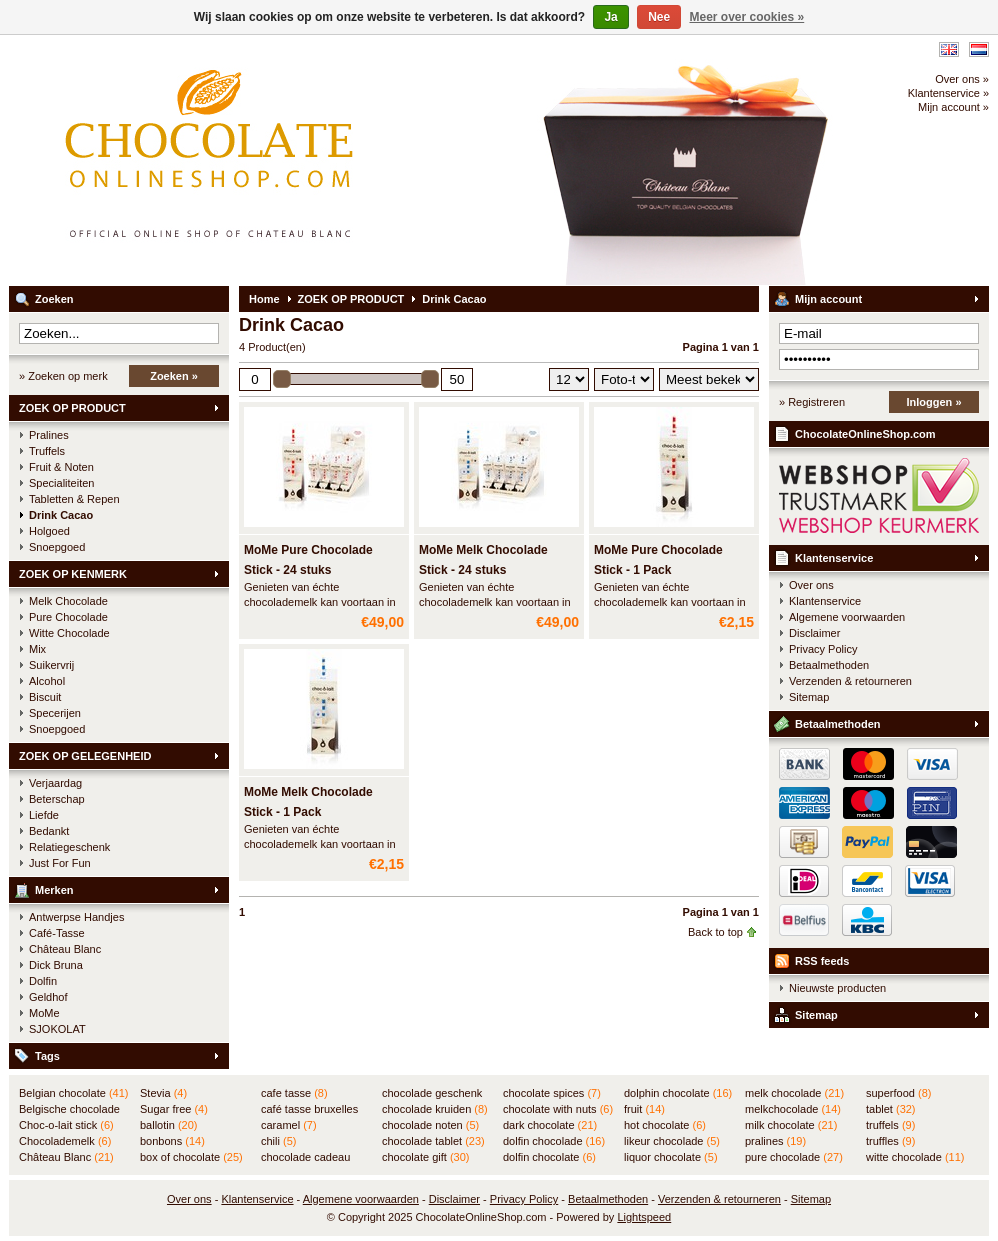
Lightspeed (644, 1217)
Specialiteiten (61, 483)
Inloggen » (934, 402)
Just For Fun (60, 863)
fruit (644, 1109)
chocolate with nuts (558, 1109)
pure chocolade (794, 1157)
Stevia (163, 1093)
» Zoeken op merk (63, 376)
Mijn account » (953, 107)
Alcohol (47, 681)
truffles (890, 1141)
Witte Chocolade (69, 633)
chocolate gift (425, 1157)
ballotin (168, 1125)
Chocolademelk (65, 1141)
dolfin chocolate (549, 1157)
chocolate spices (552, 1093)
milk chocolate (791, 1125)
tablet (891, 1109)
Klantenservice (834, 558)
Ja (610, 17)
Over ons (811, 585)
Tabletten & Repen (74, 499)
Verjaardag (55, 783)
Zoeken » (174, 376)
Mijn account (828, 299)
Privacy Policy (823, 649)
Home (264, 299)
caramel (289, 1125)
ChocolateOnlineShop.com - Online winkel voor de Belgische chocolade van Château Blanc (274, 160)
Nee (659, 17)
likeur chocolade (672, 1141)
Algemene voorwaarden (847, 617)
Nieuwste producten (837, 988)
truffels (890, 1125)
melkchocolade (793, 1109)
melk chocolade (794, 1093)
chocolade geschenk (432, 1094)
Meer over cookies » (747, 17)
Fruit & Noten (61, 467)
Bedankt (49, 831)
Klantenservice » (948, 93)
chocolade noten (430, 1125)
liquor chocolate (671, 1157)
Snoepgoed (57, 547)
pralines (775, 1141)
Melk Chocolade (68, 601)
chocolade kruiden (435, 1109)
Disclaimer (814, 633)
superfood (898, 1093)
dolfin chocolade (554, 1141)
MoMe (44, 1013)
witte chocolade (915, 1157)
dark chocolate (550, 1125)
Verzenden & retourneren (850, 681)
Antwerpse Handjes (76, 917)
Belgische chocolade (69, 1110)
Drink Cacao (61, 515)
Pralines (49, 435)
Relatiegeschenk (69, 847)
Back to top (715, 932)
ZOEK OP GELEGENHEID (85, 756)
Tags (47, 1056)
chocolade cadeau (305, 1158)
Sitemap (809, 697)
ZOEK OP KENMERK (73, 574)
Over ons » (962, 79)
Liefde (44, 815)
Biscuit (45, 697)
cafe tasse (294, 1093)
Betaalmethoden (829, 665)
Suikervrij (51, 665)
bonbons (172, 1141)
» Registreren (812, 402)
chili (278, 1141)
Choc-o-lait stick (66, 1125)
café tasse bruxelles (309, 1110)
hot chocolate (665, 1125)
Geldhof (48, 997)
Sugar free (174, 1109)
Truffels (47, 451)
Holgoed (49, 531)
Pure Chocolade (68, 617)
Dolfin (43, 981)
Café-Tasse (57, 933)
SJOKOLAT (57, 1029)
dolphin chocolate (678, 1093)
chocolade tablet (433, 1141)
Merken (54, 890)
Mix (37, 649)
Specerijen (55, 713)
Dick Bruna (56, 965)
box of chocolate (191, 1157)
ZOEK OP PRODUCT (72, 408)
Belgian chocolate (73, 1093)
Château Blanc (65, 949)
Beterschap (57, 799)
